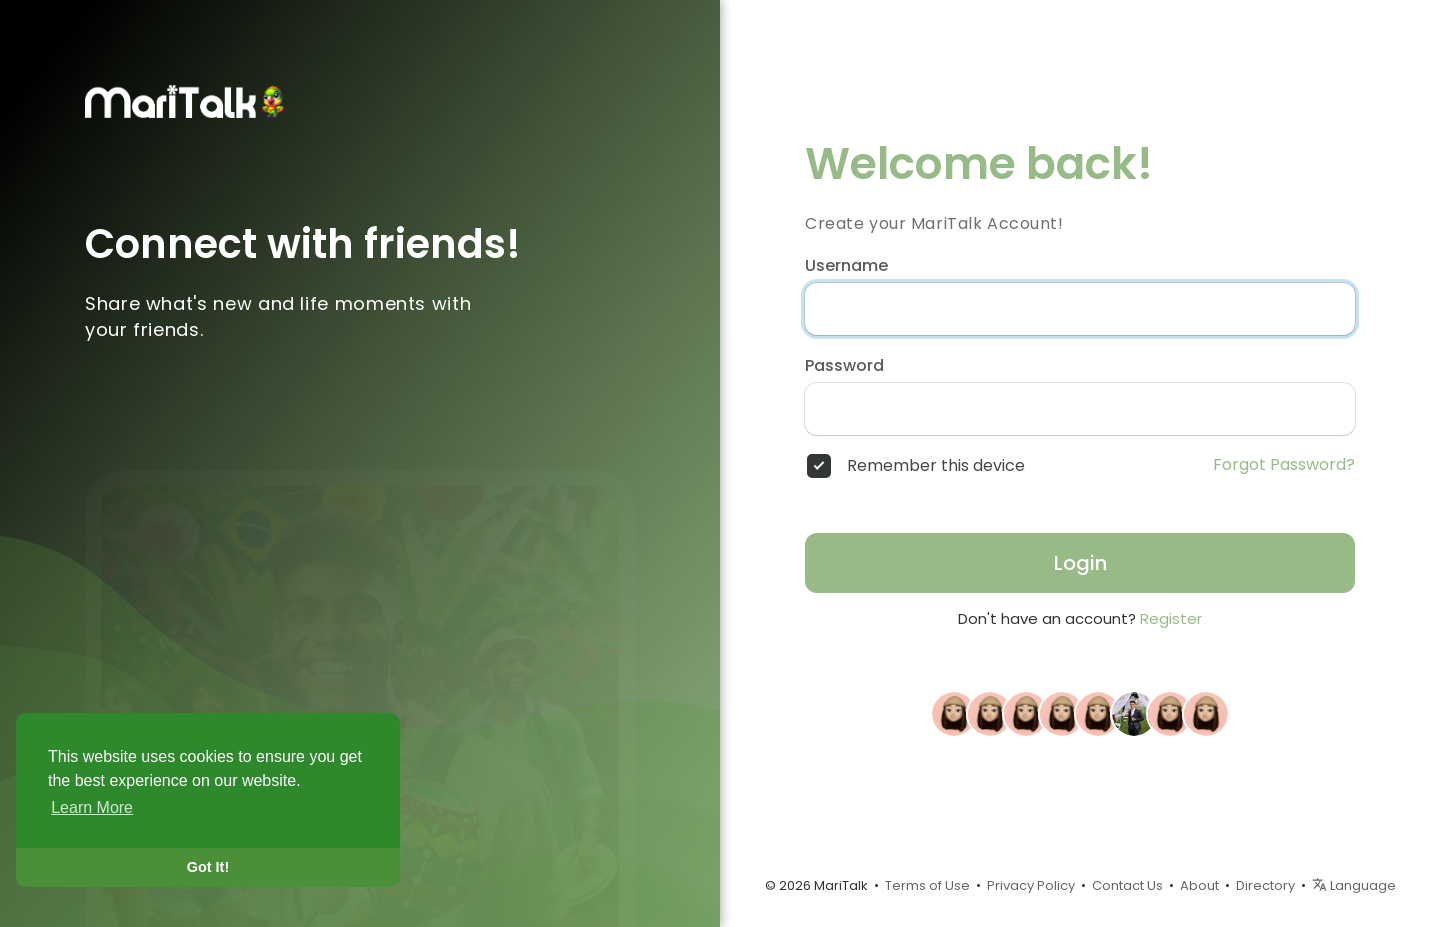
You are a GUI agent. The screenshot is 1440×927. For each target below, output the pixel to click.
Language (1354, 885)
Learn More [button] (92, 807)
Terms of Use (927, 885)
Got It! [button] (208, 867)
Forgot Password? (1284, 465)
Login (1080, 563)
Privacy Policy (1031, 885)
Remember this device (936, 466)
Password (844, 366)
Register (1171, 618)
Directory (1265, 885)
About (1199, 885)
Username (846, 266)
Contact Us (1127, 885)
